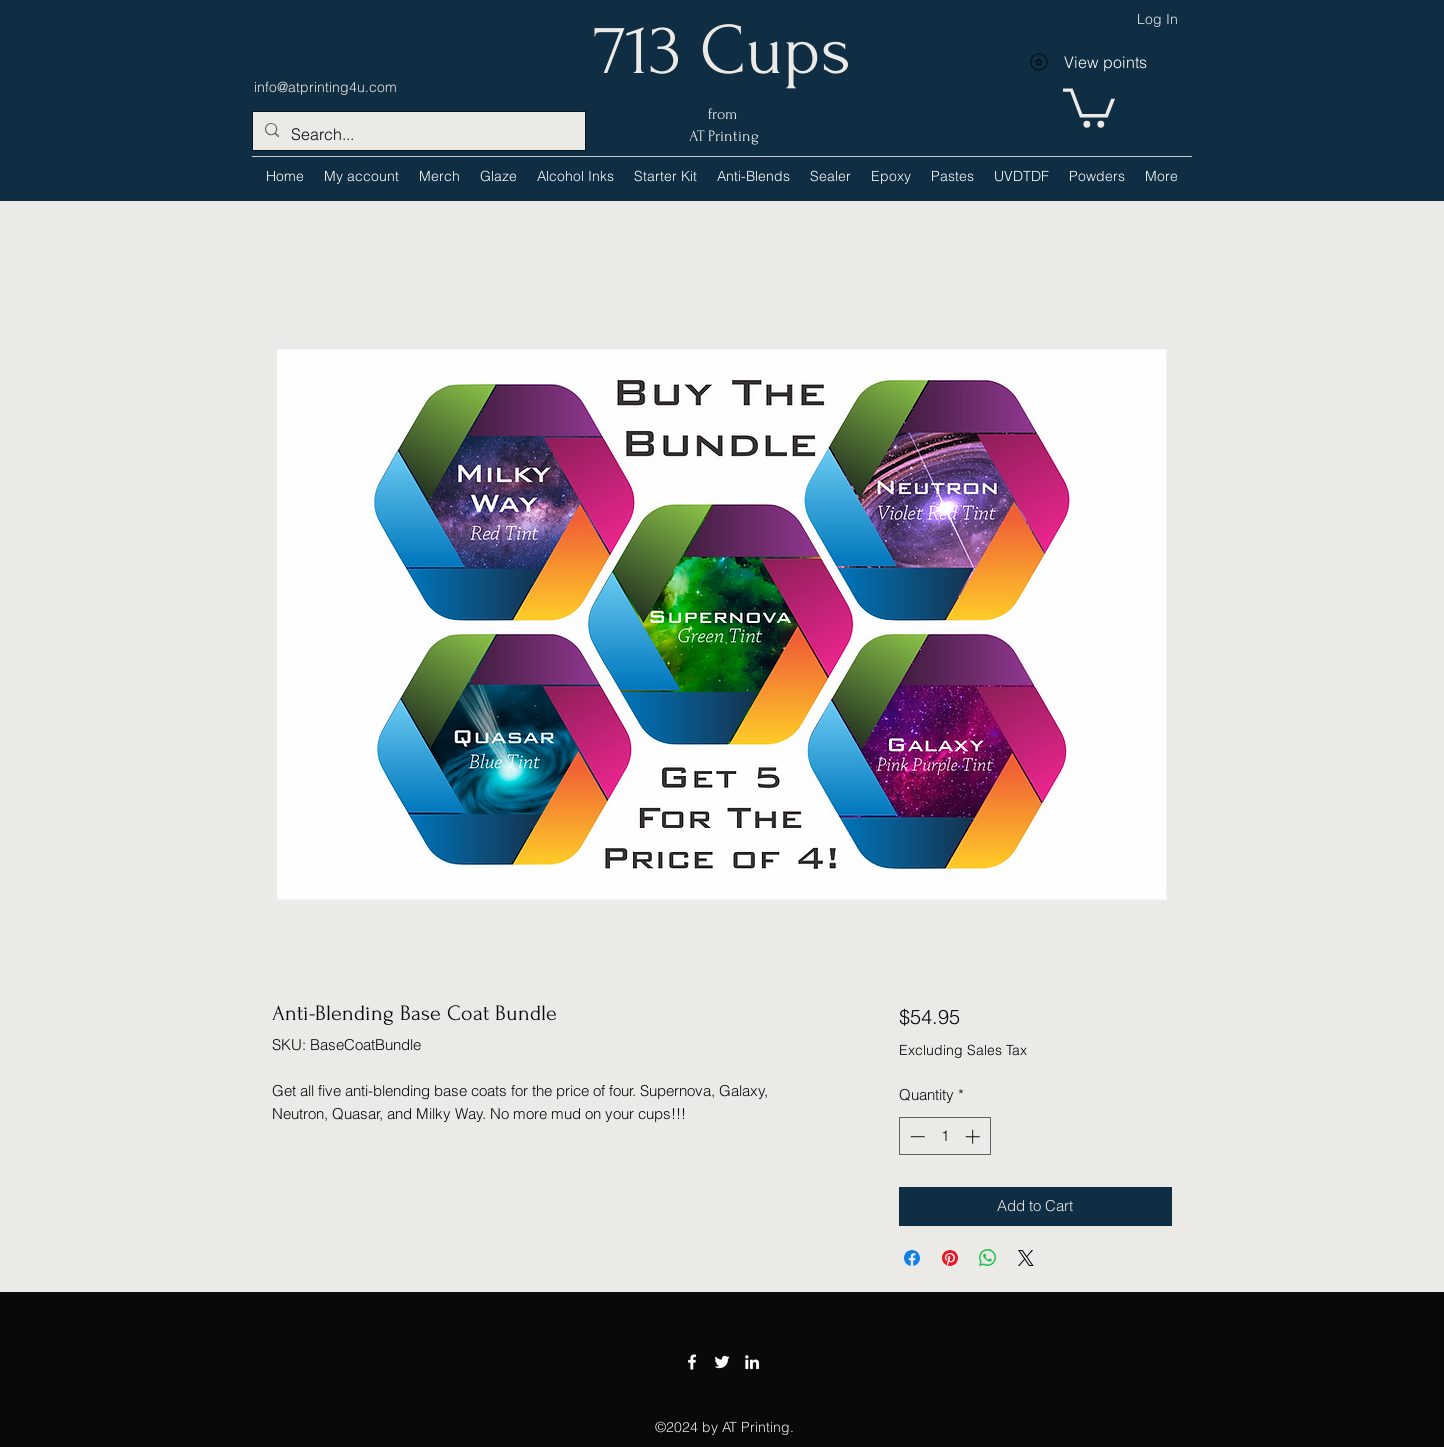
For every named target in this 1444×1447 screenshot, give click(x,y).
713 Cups (722, 51)
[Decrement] (915, 1136)
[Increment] (974, 1136)
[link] (1089, 106)
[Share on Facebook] (912, 1258)
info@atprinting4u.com (325, 87)
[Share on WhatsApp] (988, 1258)
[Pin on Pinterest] (950, 1258)
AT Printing (722, 136)
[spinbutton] (944, 1136)
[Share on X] (1026, 1258)
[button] (575, 176)
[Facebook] (692, 1362)
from (722, 114)
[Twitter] (722, 1362)
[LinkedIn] (752, 1362)
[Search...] (417, 134)
